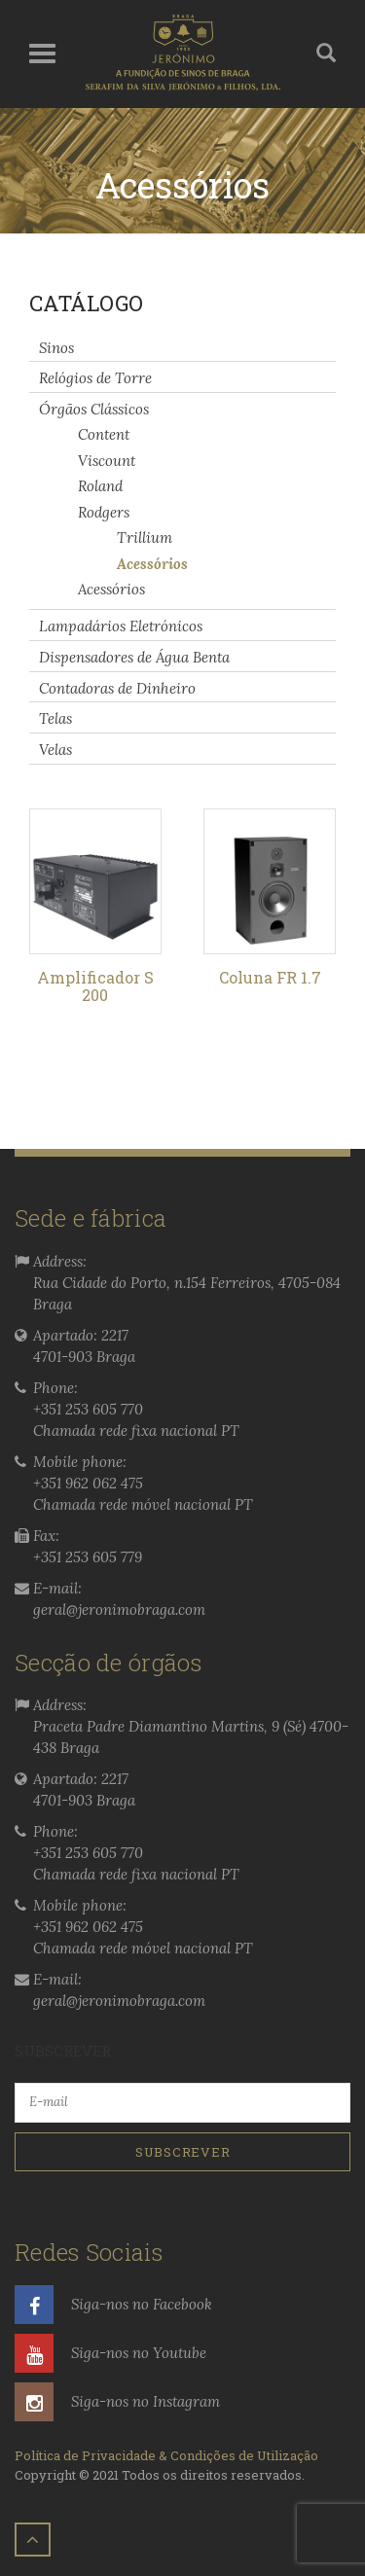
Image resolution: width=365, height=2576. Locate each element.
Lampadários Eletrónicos (120, 626)
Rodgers (103, 512)
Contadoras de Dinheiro (117, 687)
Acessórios (152, 563)
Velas (55, 749)
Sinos (56, 347)
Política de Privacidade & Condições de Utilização (166, 2455)
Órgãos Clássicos (94, 409)
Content (103, 434)
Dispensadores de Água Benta (134, 657)
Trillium (144, 537)
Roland (100, 486)
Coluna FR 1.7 (270, 977)
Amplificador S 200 (95, 986)
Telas (55, 718)
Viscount (106, 459)
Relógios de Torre (95, 378)
